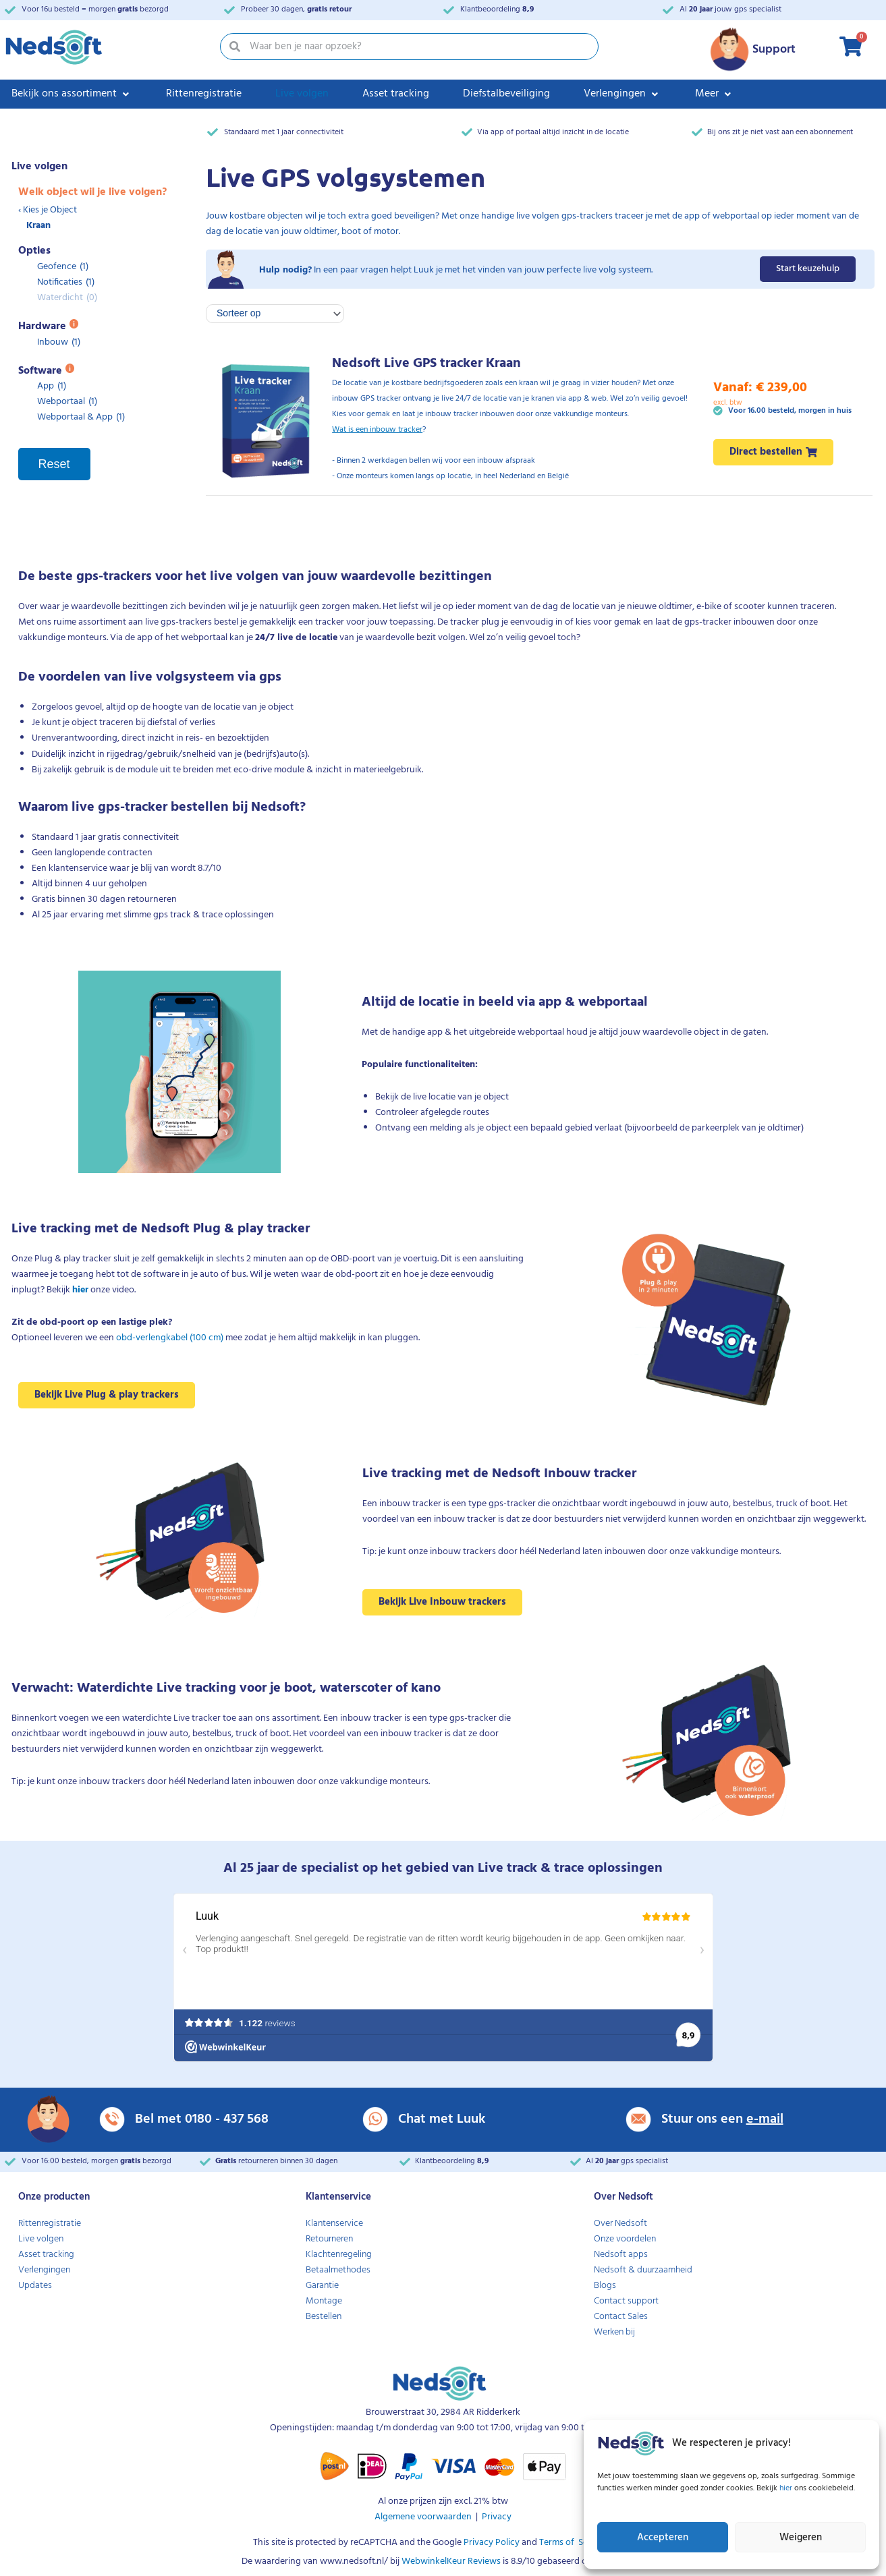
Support (774, 49)
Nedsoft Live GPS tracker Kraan (426, 363)
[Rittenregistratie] (203, 94)
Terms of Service (572, 2542)
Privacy (496, 2517)
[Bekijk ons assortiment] (72, 94)
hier (786, 2488)
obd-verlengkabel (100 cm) (169, 1338)
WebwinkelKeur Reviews (451, 2561)
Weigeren (800, 2537)
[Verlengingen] (622, 94)
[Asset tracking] (396, 94)
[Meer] (714, 94)
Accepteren (662, 2537)
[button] (615, 94)
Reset (54, 464)
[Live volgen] (302, 94)
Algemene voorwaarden (423, 2517)
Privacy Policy (491, 2542)
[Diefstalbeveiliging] (506, 94)
